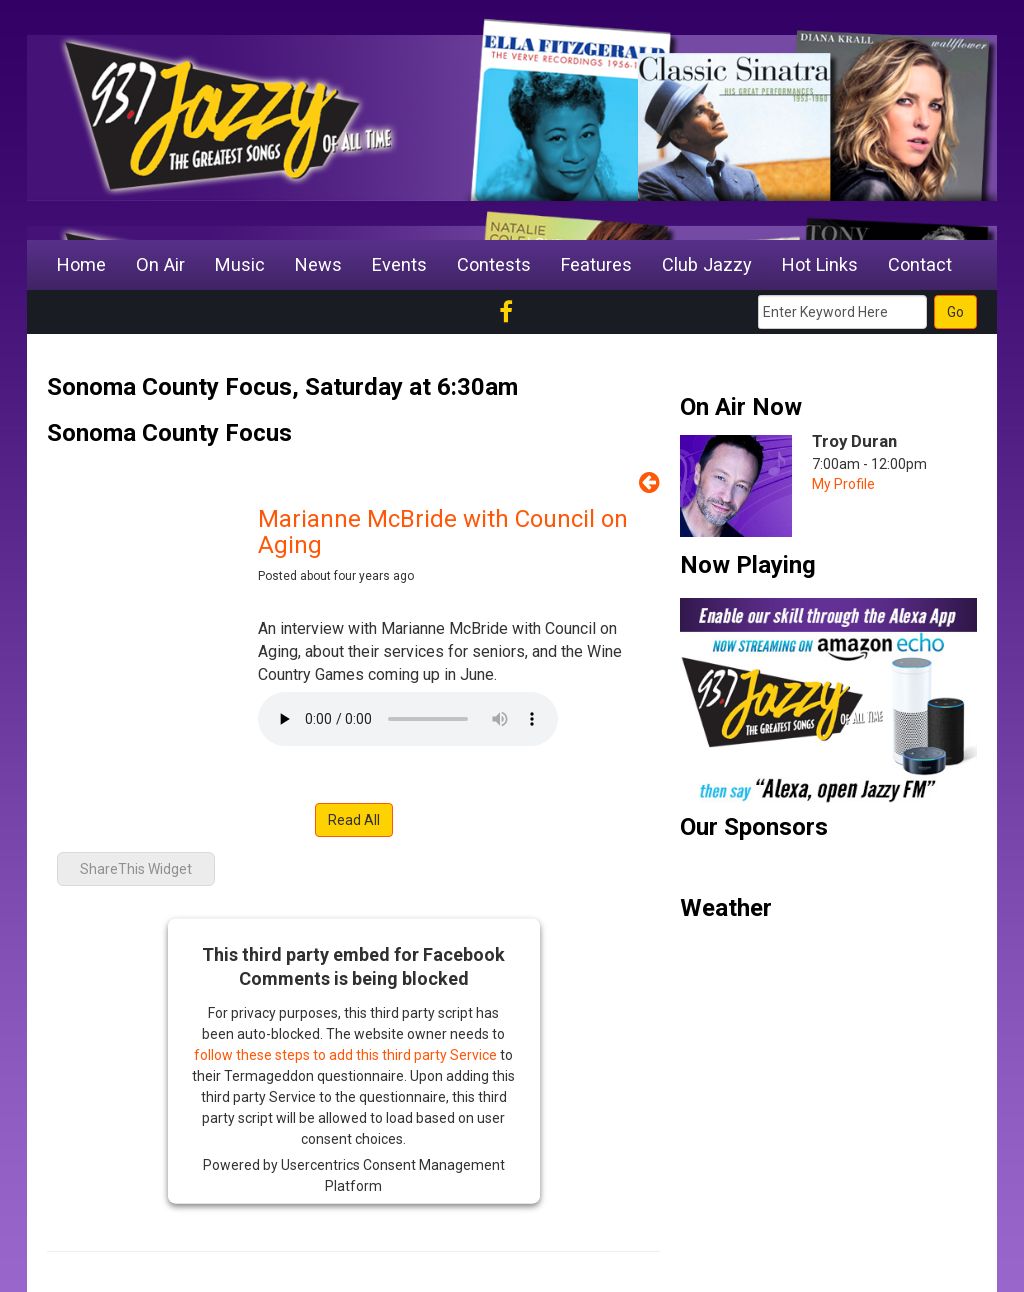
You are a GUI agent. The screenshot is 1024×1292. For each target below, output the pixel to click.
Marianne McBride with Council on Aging (443, 532)
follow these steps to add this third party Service (345, 1055)
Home (81, 264)
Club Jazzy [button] (707, 264)
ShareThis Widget (136, 869)
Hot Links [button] (820, 264)
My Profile (843, 484)
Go (955, 312)
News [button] (318, 264)
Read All (354, 820)
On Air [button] (160, 264)
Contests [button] (494, 264)
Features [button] (596, 264)
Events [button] (399, 264)
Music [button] (240, 264)
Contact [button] (920, 264)
